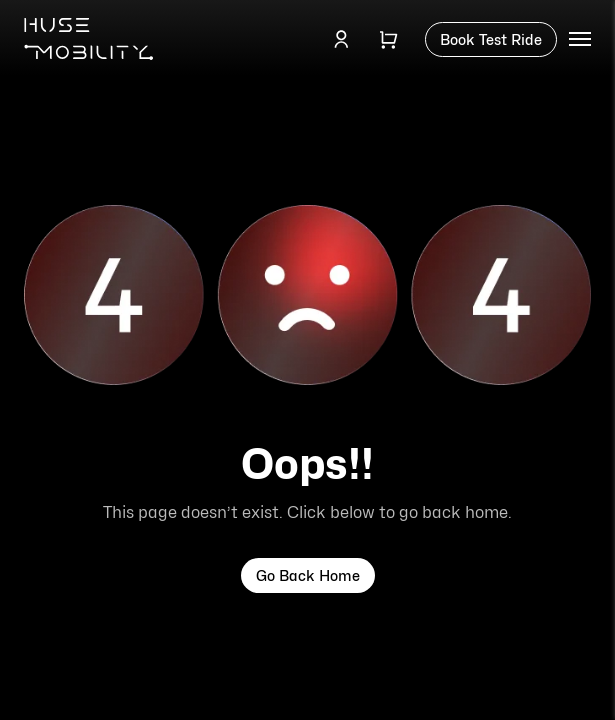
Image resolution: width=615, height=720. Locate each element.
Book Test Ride (491, 39)
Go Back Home (308, 575)
